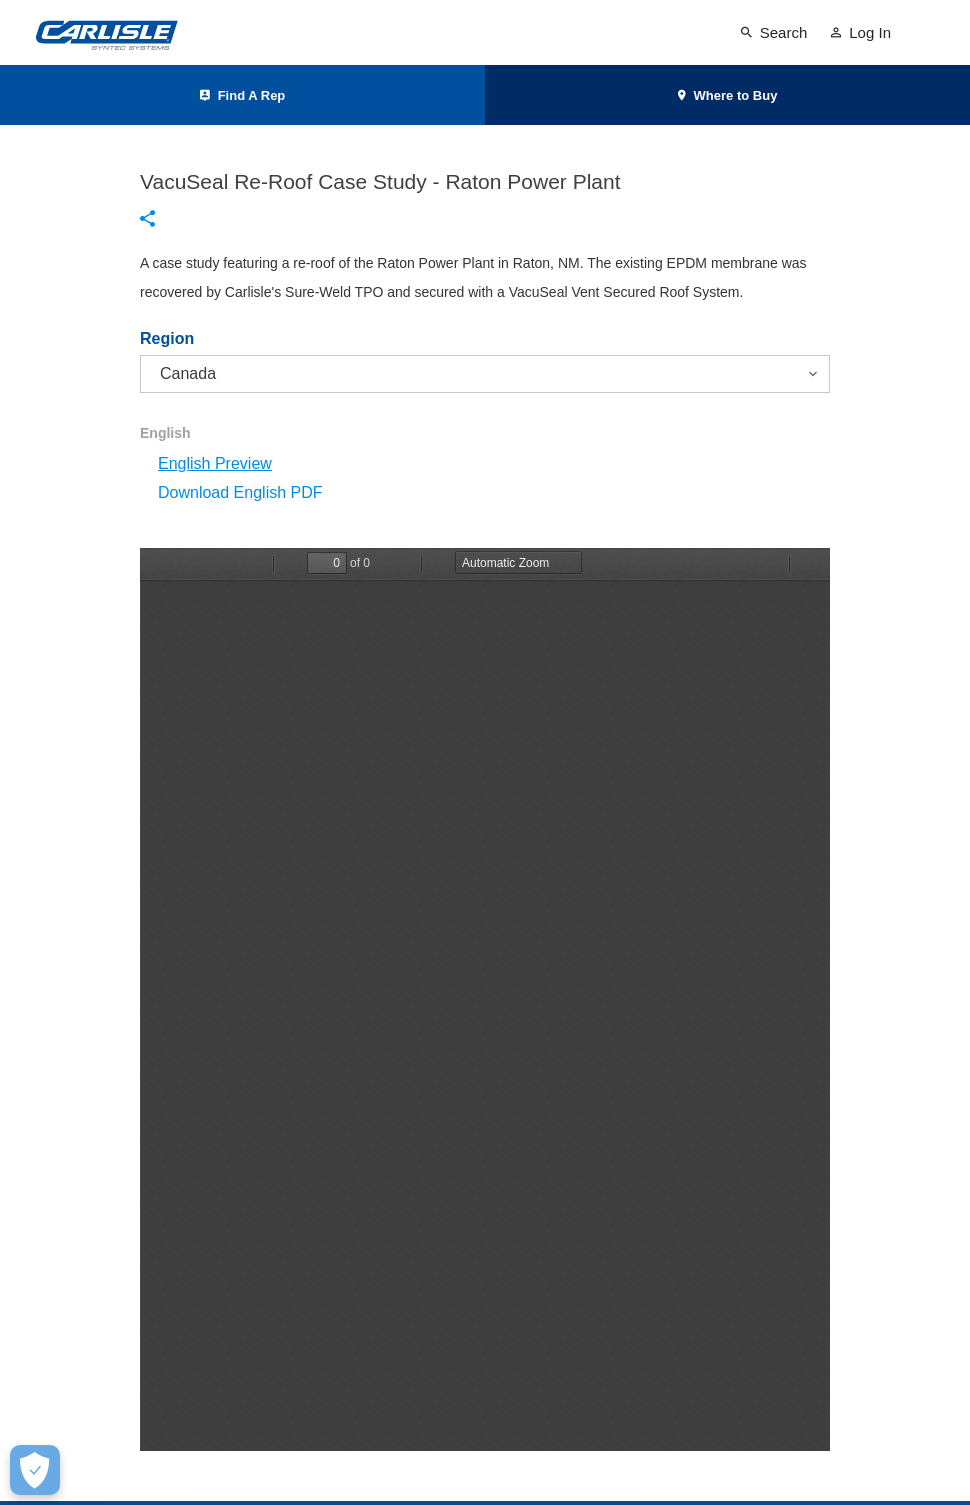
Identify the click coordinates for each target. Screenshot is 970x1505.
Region (167, 339)
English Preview (215, 463)
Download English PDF (240, 492)
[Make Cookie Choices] (35, 1470)
